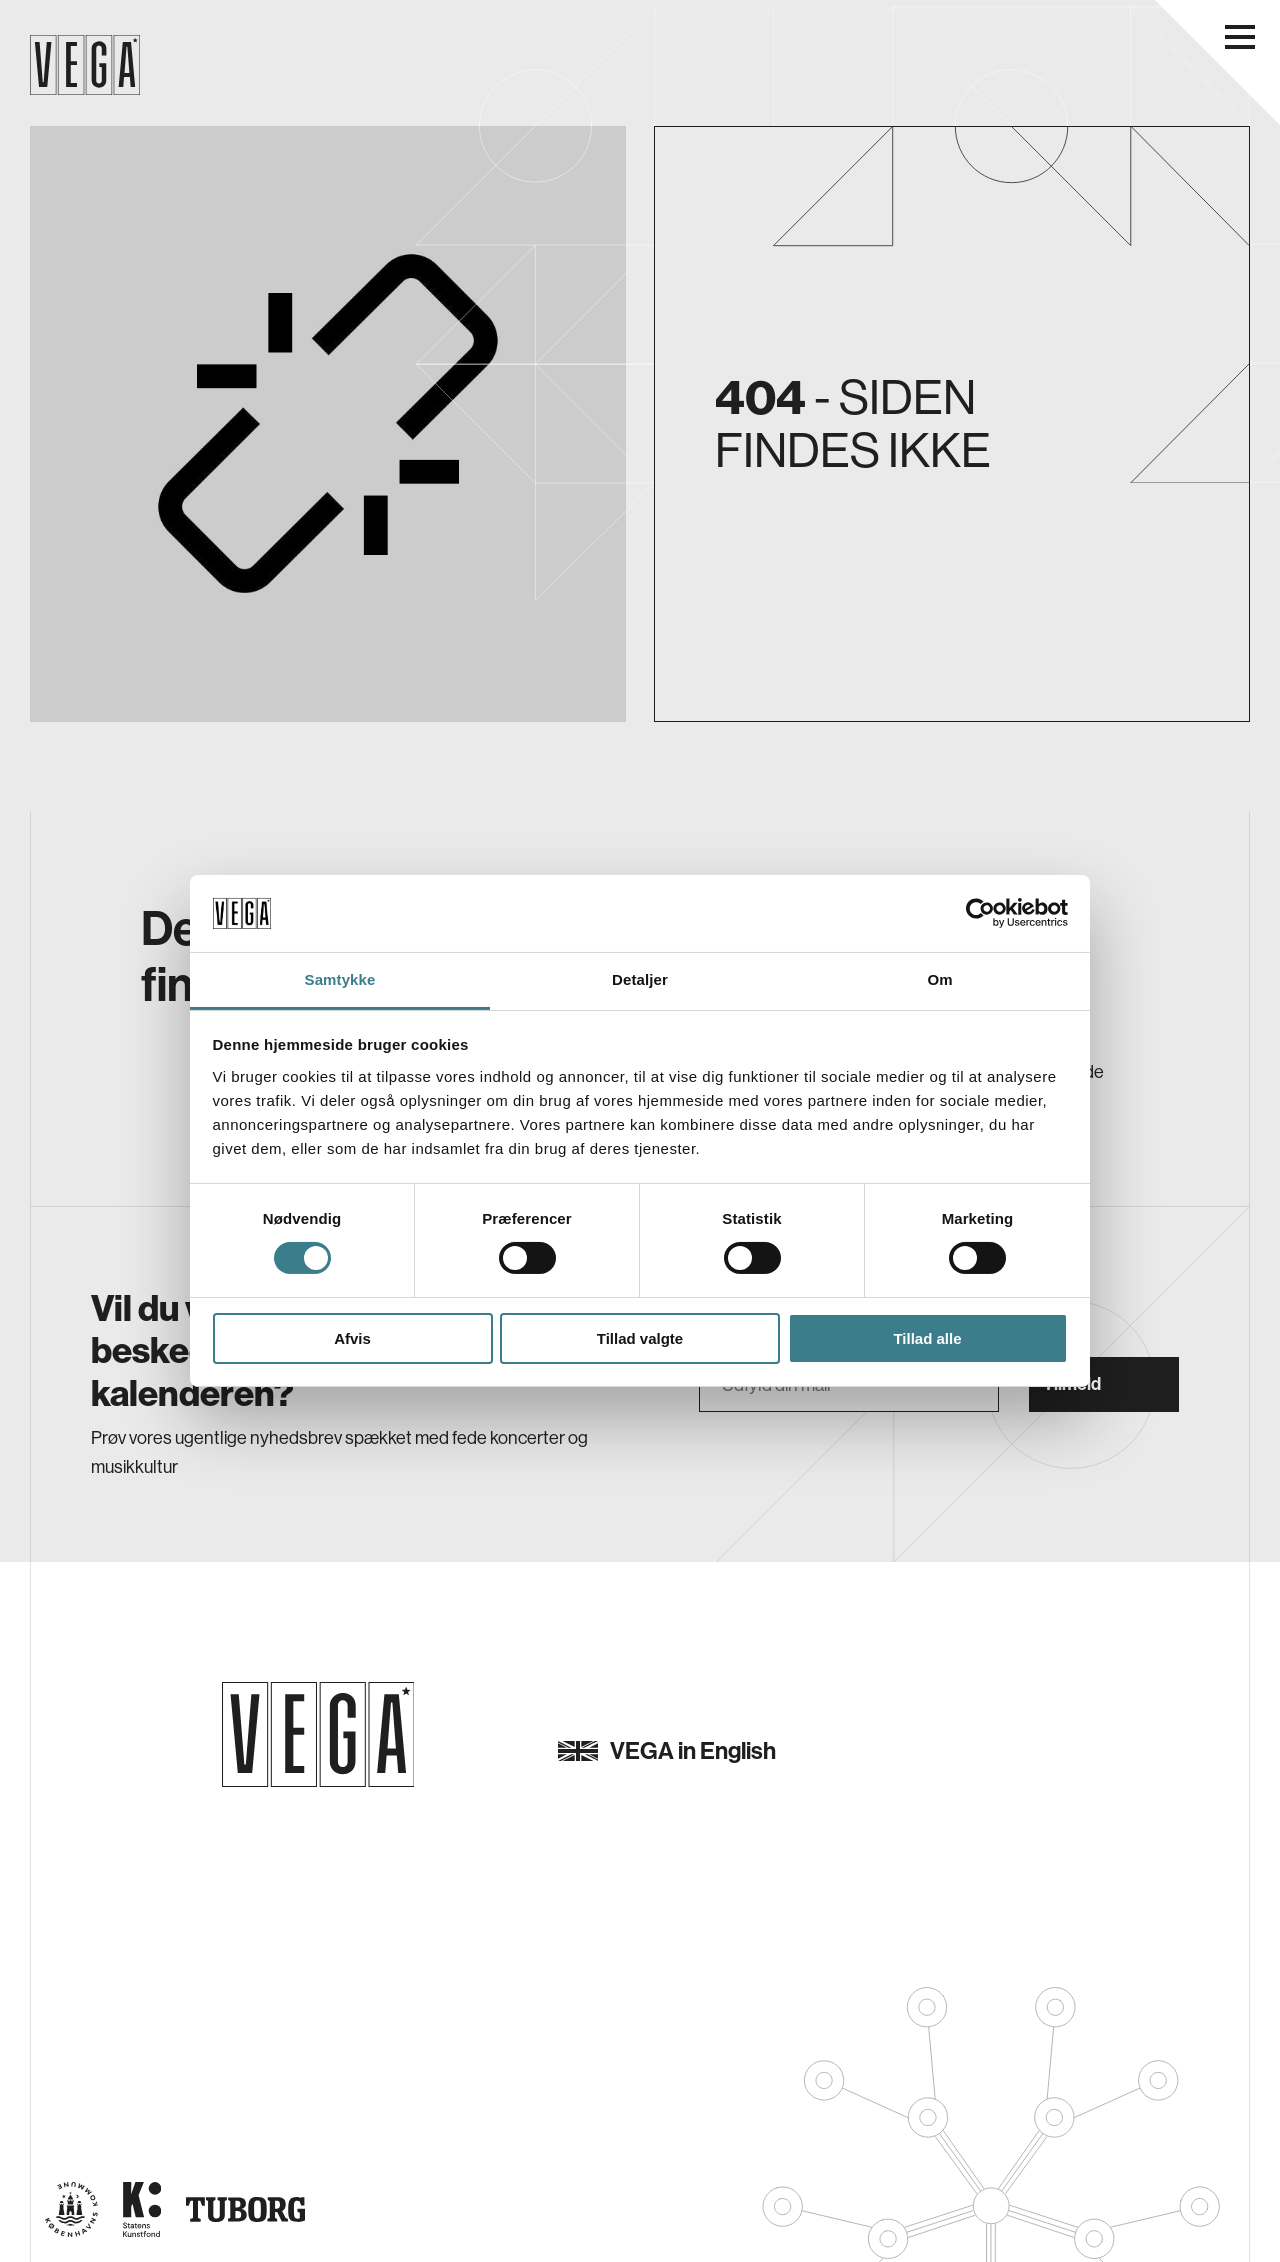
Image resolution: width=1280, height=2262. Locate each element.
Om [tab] (939, 979)
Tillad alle (927, 1338)
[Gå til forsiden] (318, 1734)
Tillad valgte (640, 1338)
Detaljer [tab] (640, 979)
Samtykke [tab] (340, 979)
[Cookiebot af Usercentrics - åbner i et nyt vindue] (980, 913)
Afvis (352, 1338)
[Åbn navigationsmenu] (1240, 37)
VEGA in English (667, 1751)
